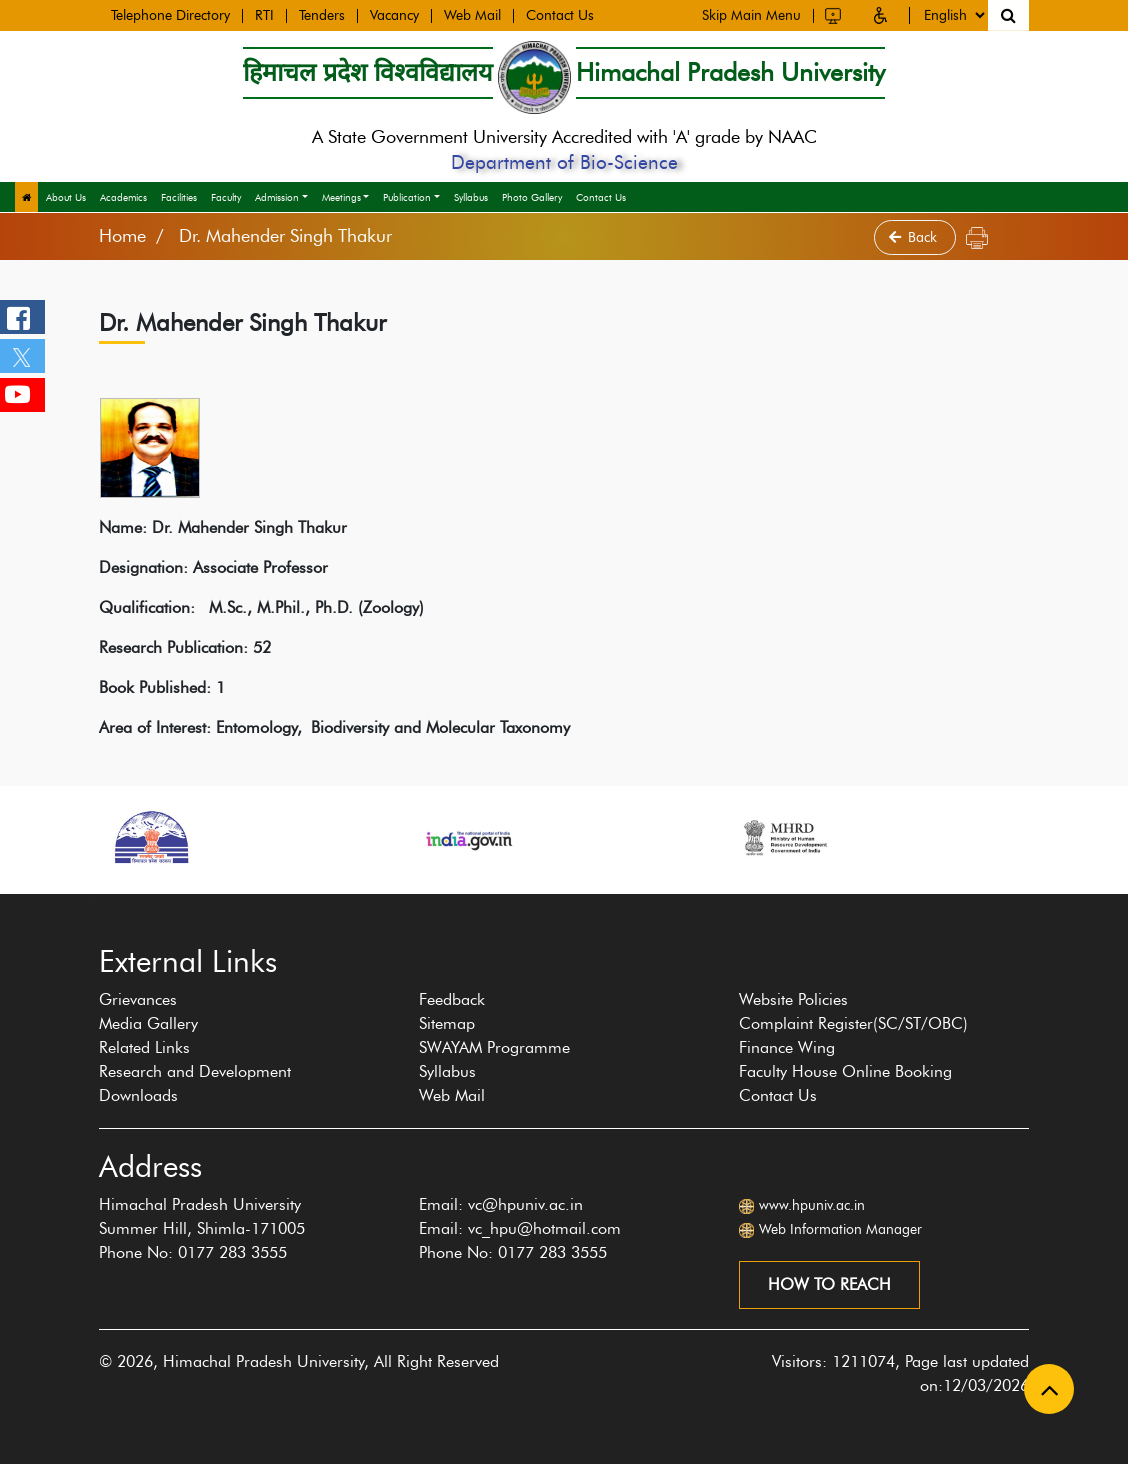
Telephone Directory (170, 15)
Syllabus (471, 197)
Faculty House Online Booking (845, 1071)
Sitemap (447, 1023)
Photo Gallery (532, 197)
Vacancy (394, 15)
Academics (123, 197)
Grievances (138, 999)
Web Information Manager (840, 1229)
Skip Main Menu (751, 13)
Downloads (138, 1095)
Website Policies (793, 999)
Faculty (226, 197)
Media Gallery (148, 1023)
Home (122, 236)
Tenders (322, 15)
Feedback (452, 999)
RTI (264, 15)
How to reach (829, 1284)
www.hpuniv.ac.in (812, 1205)
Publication (407, 197)
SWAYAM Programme (494, 1047)
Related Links (144, 1047)
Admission (277, 197)
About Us (66, 197)
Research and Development (195, 1071)
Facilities (179, 197)
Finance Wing (787, 1047)
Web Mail (472, 15)
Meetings (341, 197)
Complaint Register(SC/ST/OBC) (853, 1023)
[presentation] (88, 904)
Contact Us (560, 15)
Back (915, 237)
